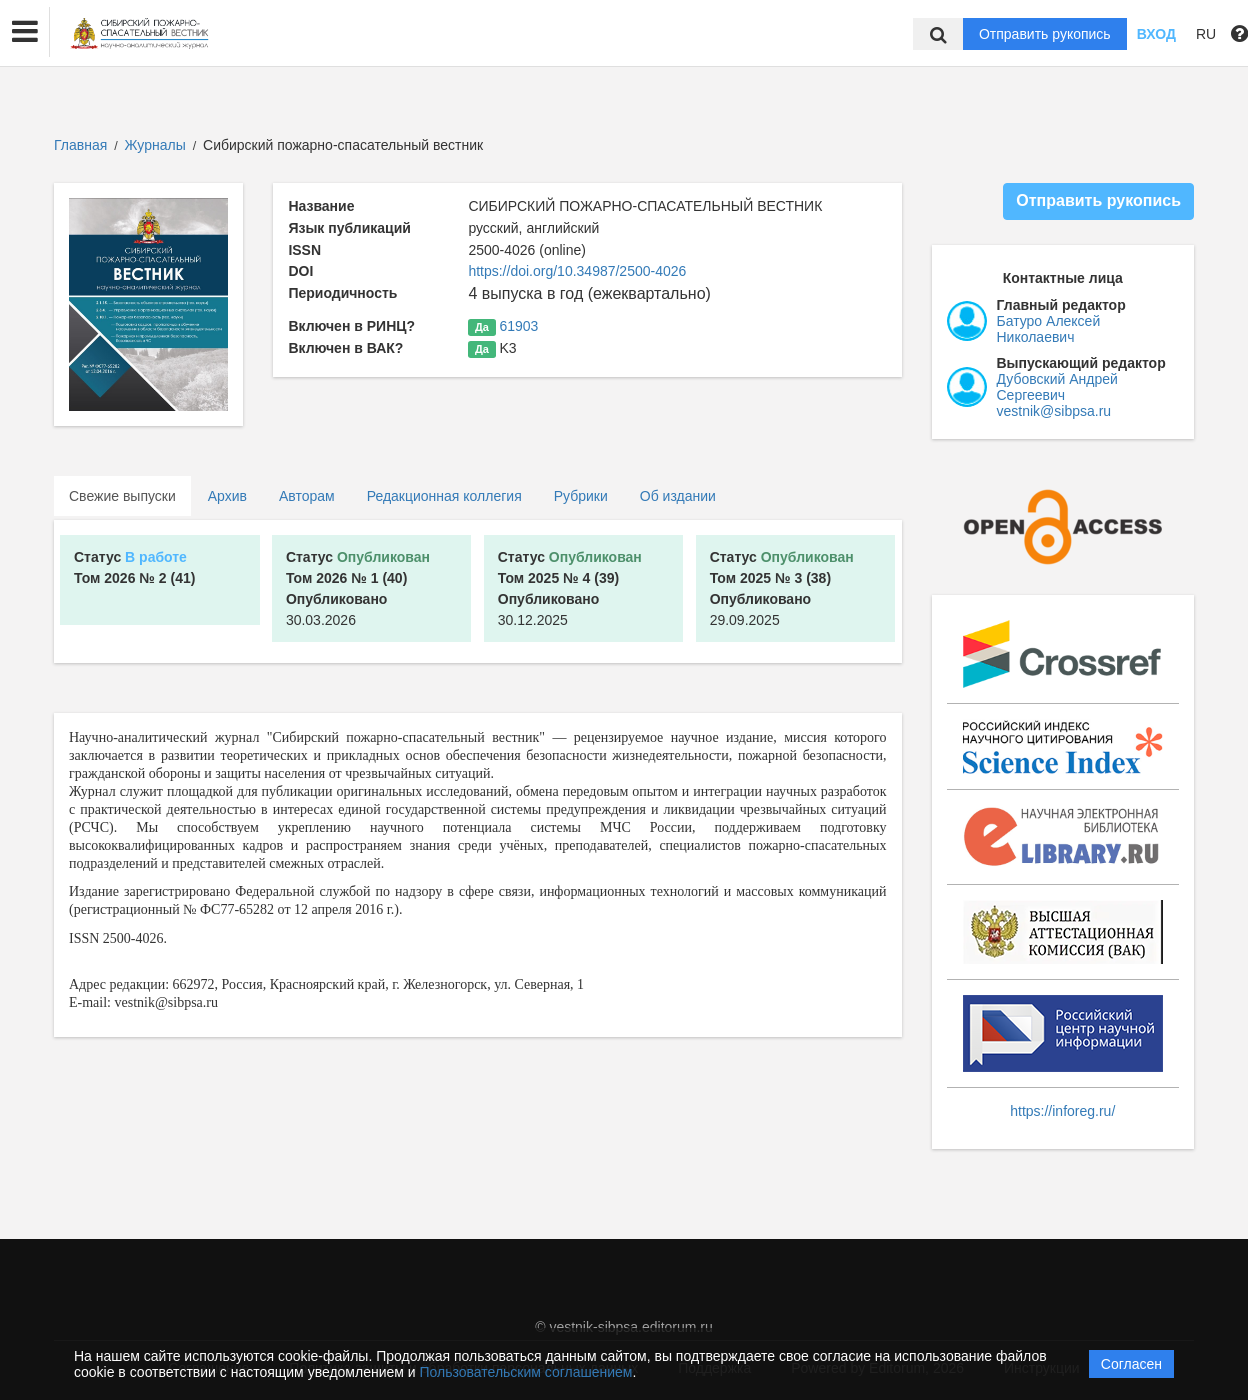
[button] (25, 32)
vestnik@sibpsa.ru (1054, 411)
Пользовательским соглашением (526, 1372)
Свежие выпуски (122, 496)
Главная (80, 145)
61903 (518, 326)
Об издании (678, 496)
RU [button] (1206, 34)
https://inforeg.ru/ (1062, 1111)
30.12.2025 (570, 588)
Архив (227, 496)
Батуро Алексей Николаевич (1049, 329)
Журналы (155, 145)
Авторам (307, 496)
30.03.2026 (358, 588)
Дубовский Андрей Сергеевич (1057, 387)
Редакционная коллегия (444, 496)
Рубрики (581, 496)
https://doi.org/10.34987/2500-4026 (577, 271)
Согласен (1131, 1364)
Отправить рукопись (1045, 34)
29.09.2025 (782, 588)
